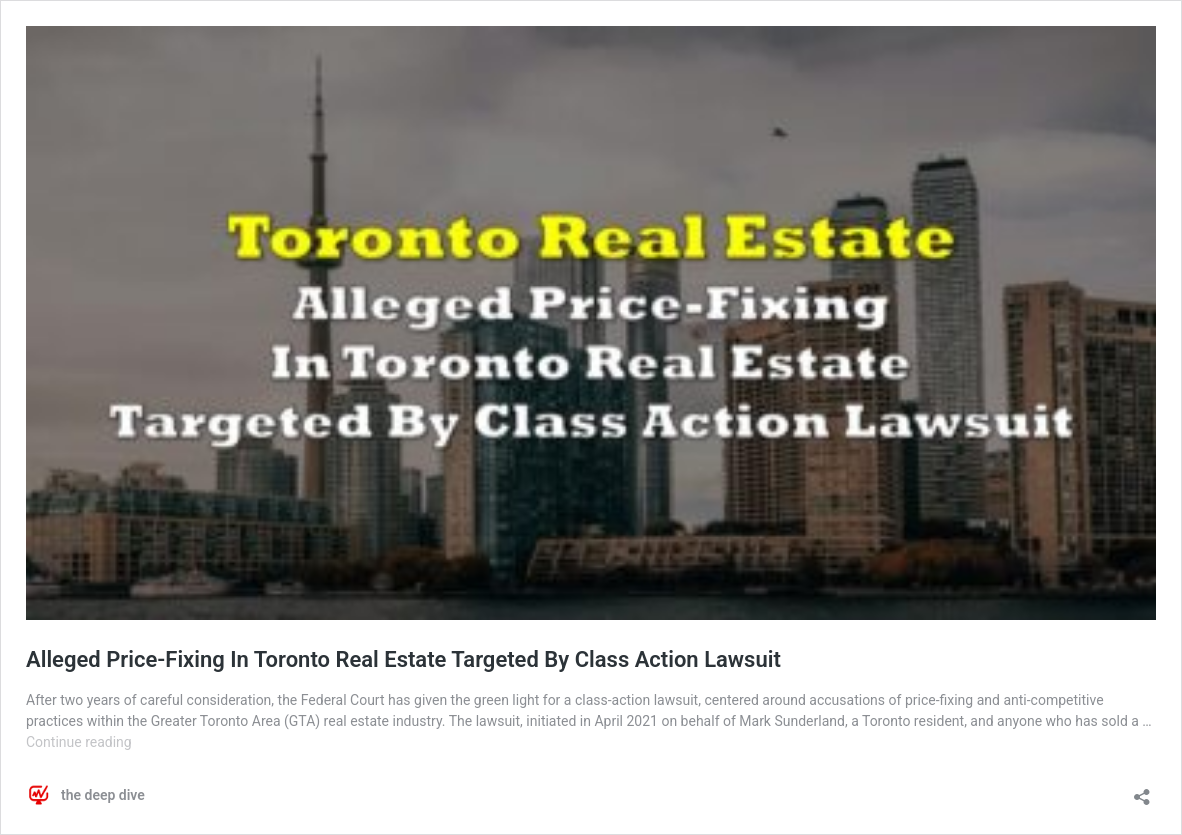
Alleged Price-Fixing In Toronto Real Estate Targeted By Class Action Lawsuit (403, 659)
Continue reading (79, 742)
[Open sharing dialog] (1142, 790)
